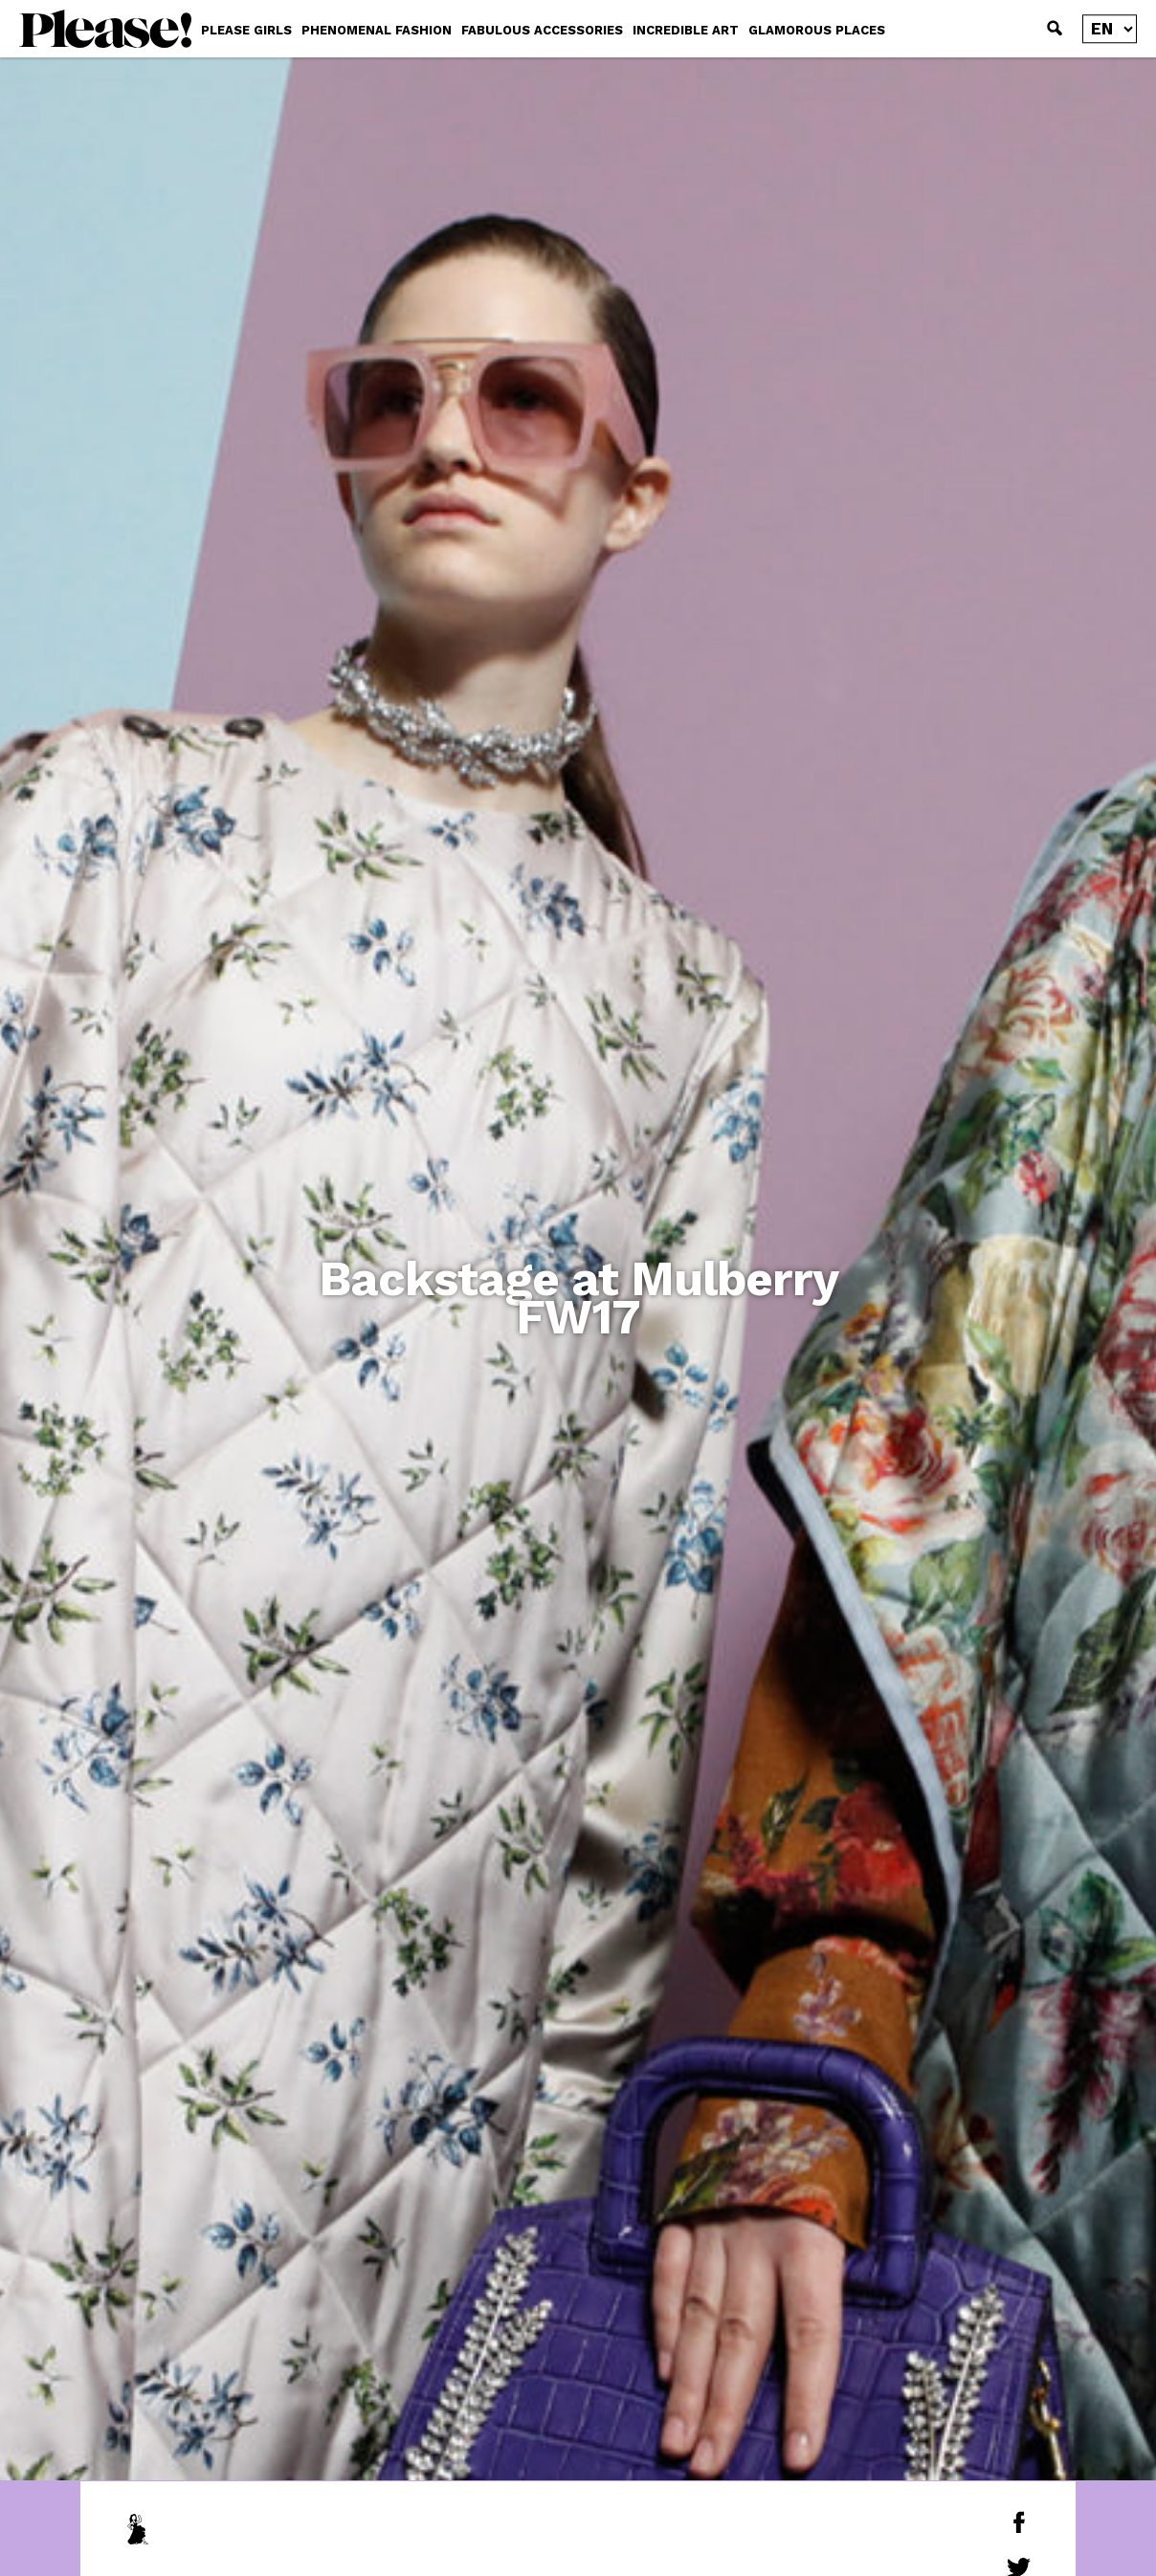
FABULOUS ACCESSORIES (542, 30)
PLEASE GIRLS (246, 30)
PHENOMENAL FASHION (376, 30)
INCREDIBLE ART (686, 30)
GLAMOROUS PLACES (816, 30)
